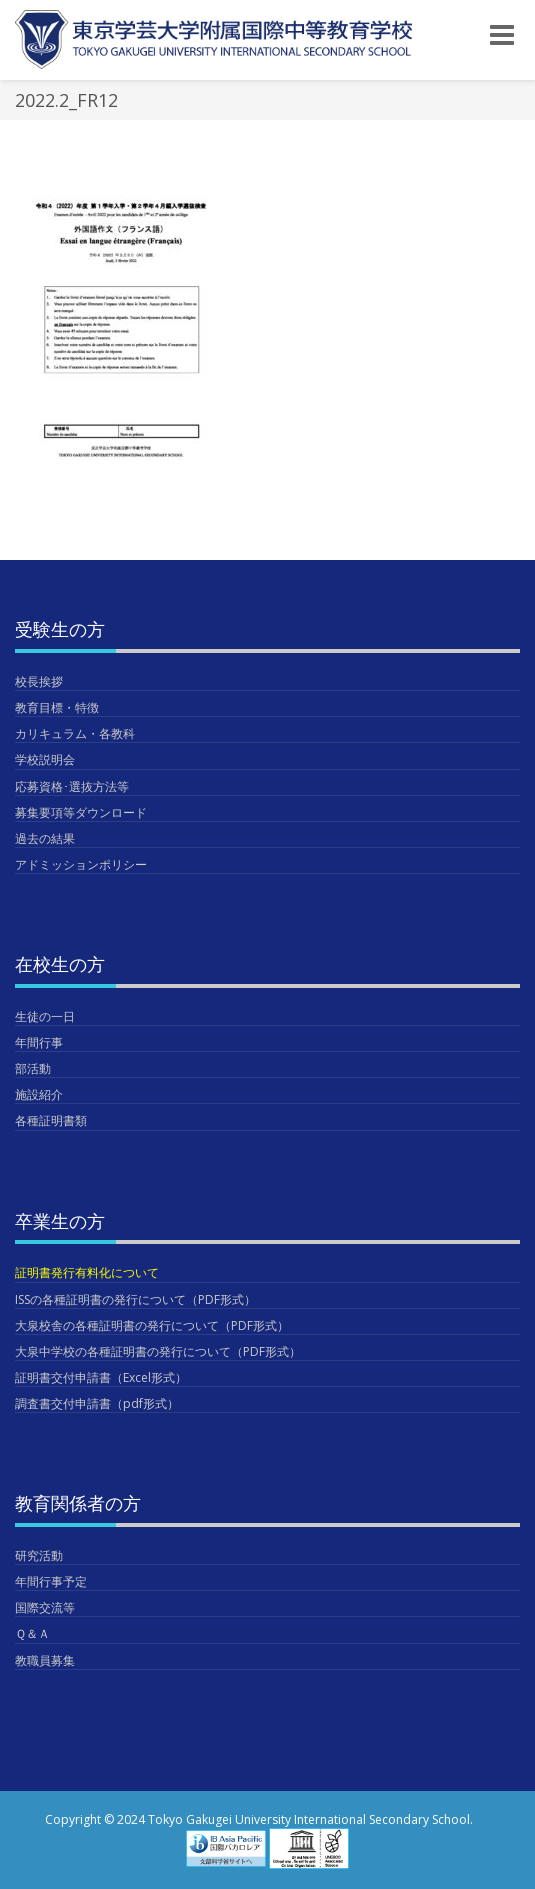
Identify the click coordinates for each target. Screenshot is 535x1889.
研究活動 (39, 1555)
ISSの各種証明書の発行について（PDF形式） (135, 1299)
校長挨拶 (39, 681)
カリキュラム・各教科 (75, 733)
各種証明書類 (51, 1120)
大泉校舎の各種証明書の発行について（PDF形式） (152, 1325)
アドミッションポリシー (81, 864)
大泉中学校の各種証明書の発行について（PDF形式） (158, 1351)
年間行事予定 (51, 1581)
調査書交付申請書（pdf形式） (97, 1403)
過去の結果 (45, 838)
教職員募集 (45, 1660)
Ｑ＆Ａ (32, 1633)
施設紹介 (39, 1094)
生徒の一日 (45, 1016)
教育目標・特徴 (57, 707)
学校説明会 (45, 759)
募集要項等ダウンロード (81, 812)
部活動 (33, 1068)
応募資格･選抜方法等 (72, 786)
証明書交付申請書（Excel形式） (101, 1377)
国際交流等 (45, 1607)
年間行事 (39, 1042)
